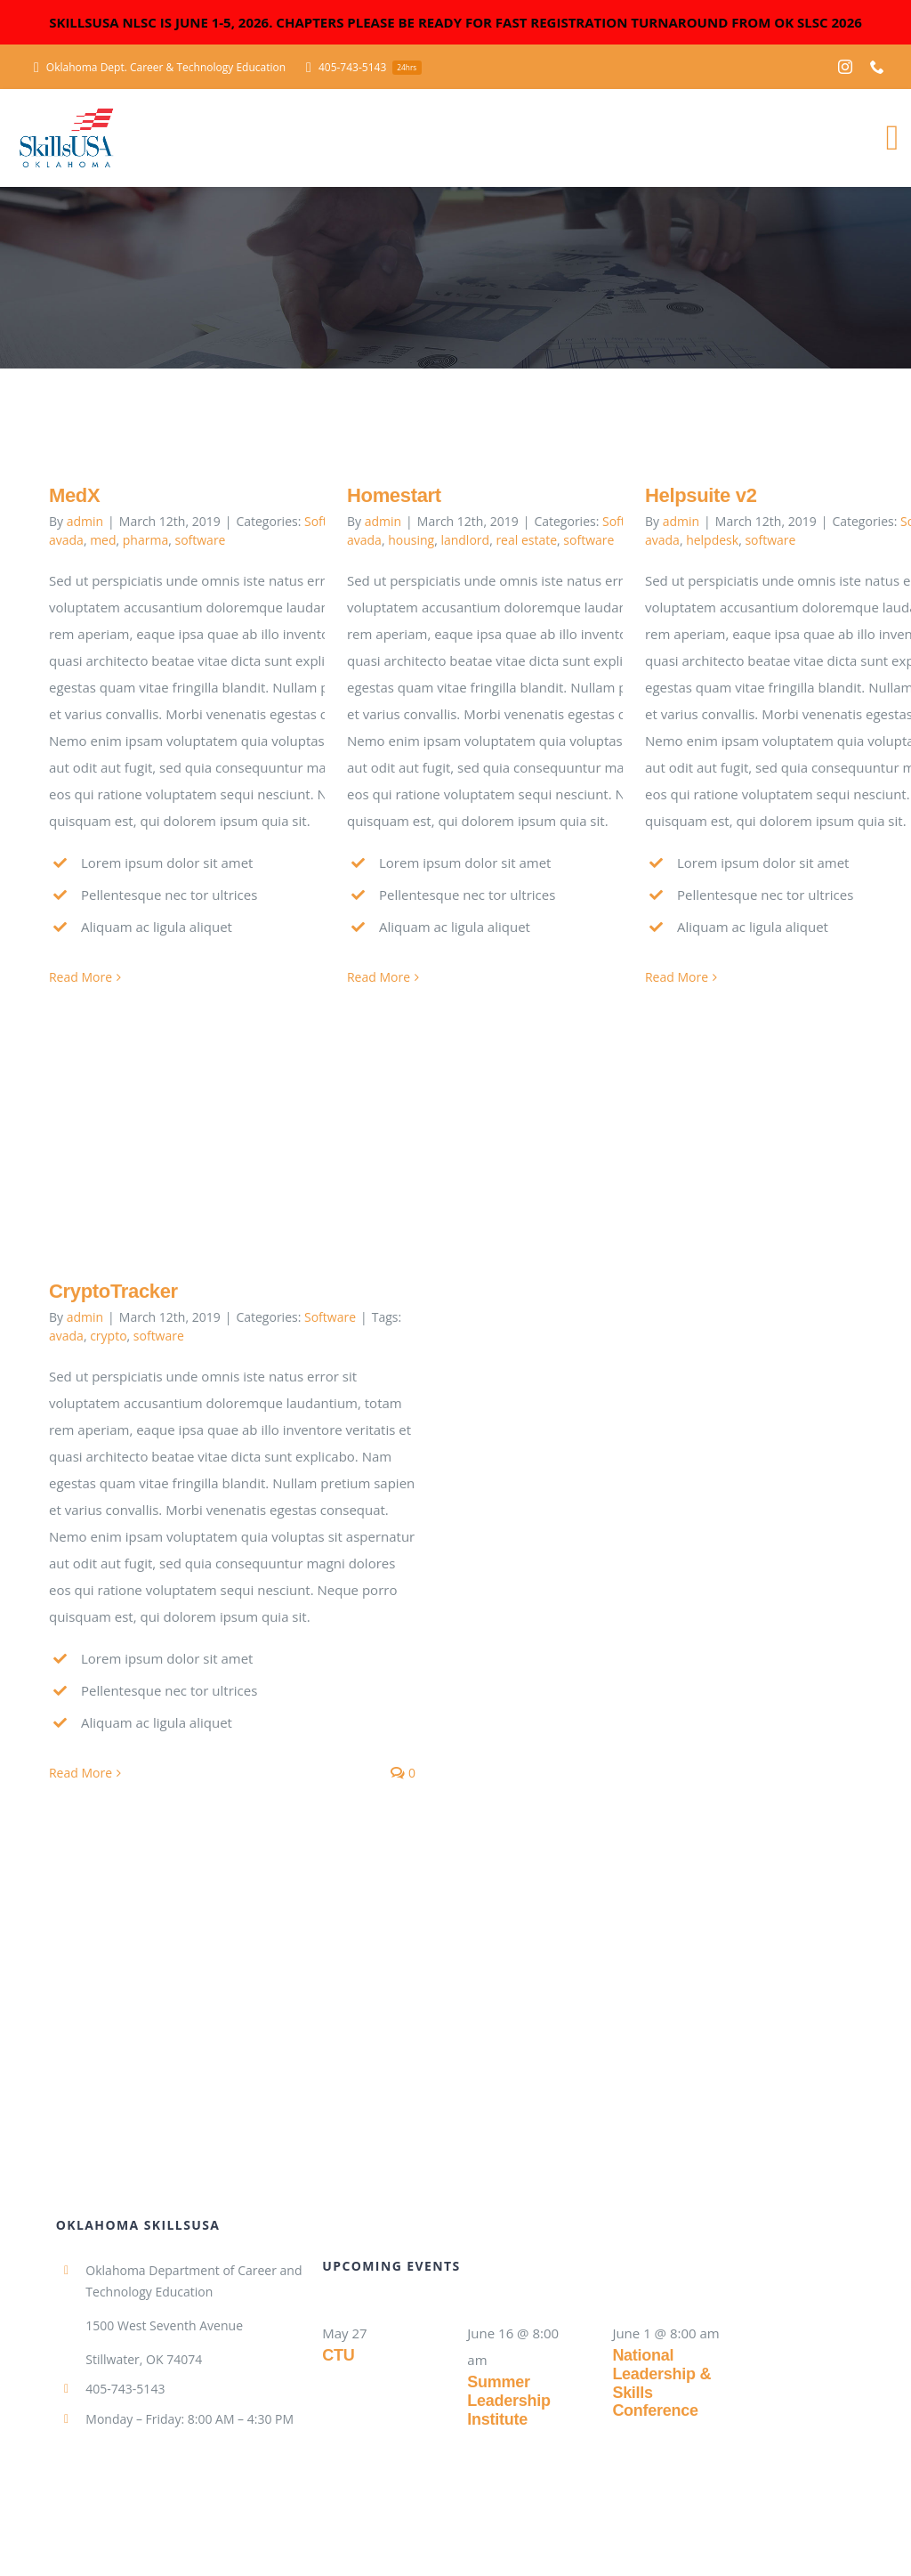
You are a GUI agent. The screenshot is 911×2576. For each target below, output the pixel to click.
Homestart (394, 495)
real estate (526, 539)
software (199, 539)
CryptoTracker (113, 1291)
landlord (464, 539)
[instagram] (845, 67)
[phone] (877, 67)
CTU (338, 2355)
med (103, 539)
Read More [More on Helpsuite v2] (676, 976)
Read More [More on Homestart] (378, 976)
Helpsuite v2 (701, 495)
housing (411, 539)
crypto (108, 1335)
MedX (74, 495)
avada (66, 539)
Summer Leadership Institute (508, 2400)
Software (330, 1316)
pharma (145, 539)
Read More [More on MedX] (80, 976)
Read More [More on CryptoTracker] (80, 1772)
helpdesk (712, 539)
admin (85, 521)
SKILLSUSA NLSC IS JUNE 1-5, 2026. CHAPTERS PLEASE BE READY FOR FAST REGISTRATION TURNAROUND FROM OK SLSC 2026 (455, 22)
